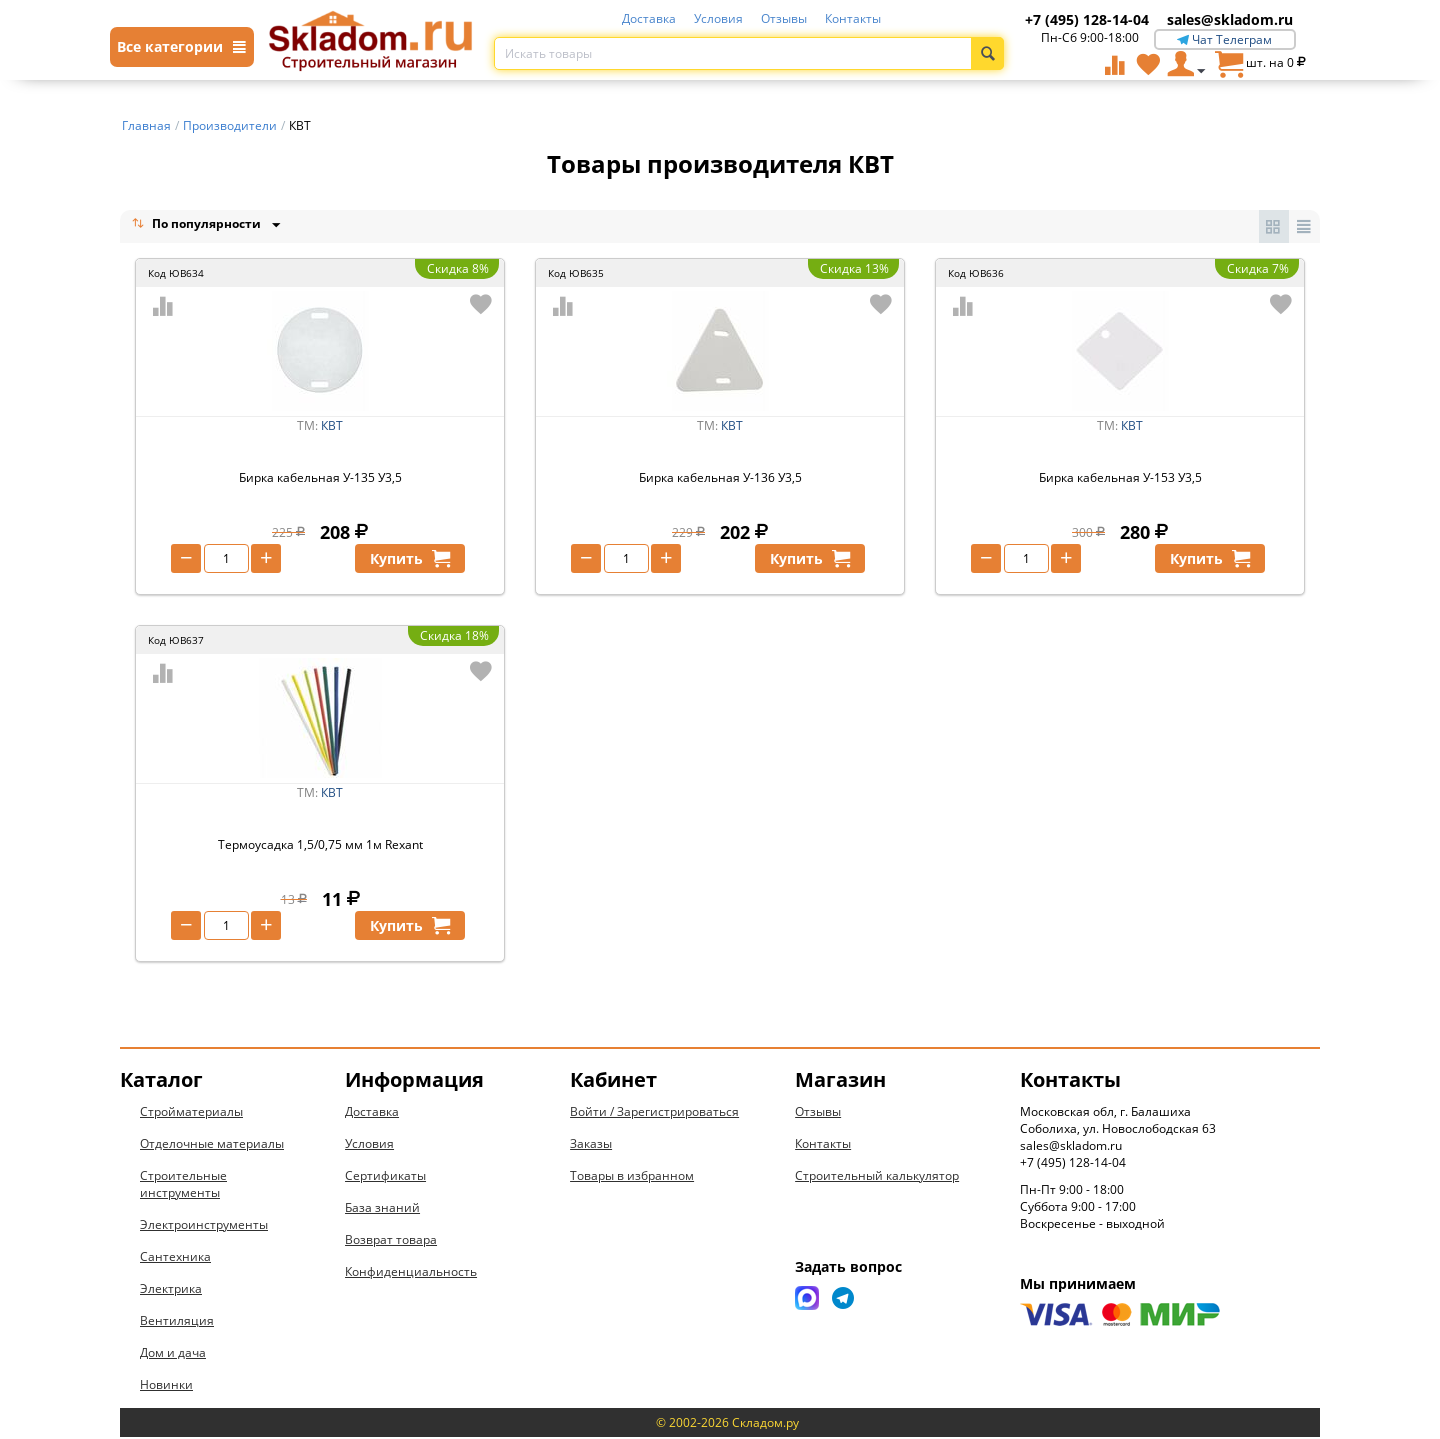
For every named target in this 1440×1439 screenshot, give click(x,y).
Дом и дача (173, 1354)
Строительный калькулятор (877, 1177)
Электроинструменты (204, 1226)
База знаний (382, 1209)
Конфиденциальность (411, 1273)
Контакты (853, 18)
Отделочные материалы (212, 1145)
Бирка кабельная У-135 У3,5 (320, 479)
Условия (718, 18)
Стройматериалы (191, 1113)
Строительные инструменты (183, 1186)
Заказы (591, 1145)
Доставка (649, 18)
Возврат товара (391, 1241)
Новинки (166, 1386)
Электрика (171, 1290)
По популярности (198, 225)
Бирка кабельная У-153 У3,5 (1120, 479)
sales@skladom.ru (1230, 19)
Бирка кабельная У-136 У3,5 (720, 479)
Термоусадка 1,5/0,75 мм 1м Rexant (320, 846)
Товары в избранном (632, 1177)
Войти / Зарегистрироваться (654, 1113)
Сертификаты (385, 1177)
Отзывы (784, 18)
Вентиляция (177, 1322)
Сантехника (175, 1258)
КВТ (332, 427)
